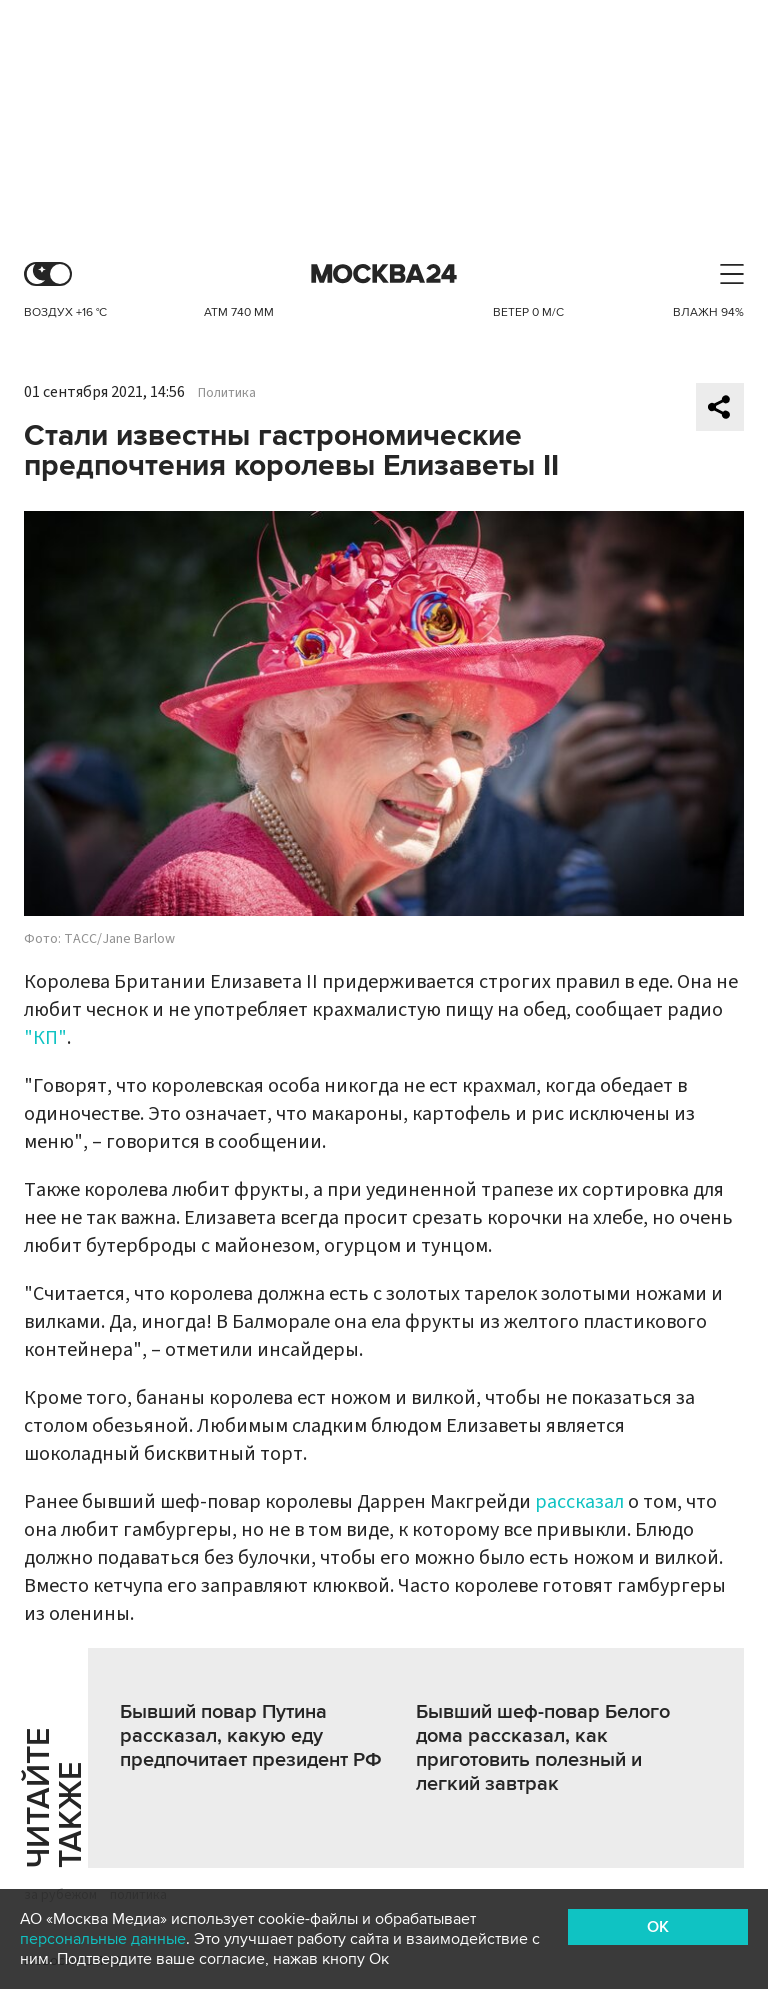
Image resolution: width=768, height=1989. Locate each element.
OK (658, 1927)
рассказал (579, 1502)
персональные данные (103, 1939)
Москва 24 (384, 274)
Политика (227, 393)
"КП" (45, 1038)
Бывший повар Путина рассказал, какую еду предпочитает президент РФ (251, 1736)
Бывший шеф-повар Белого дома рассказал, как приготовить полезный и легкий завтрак (543, 1748)
